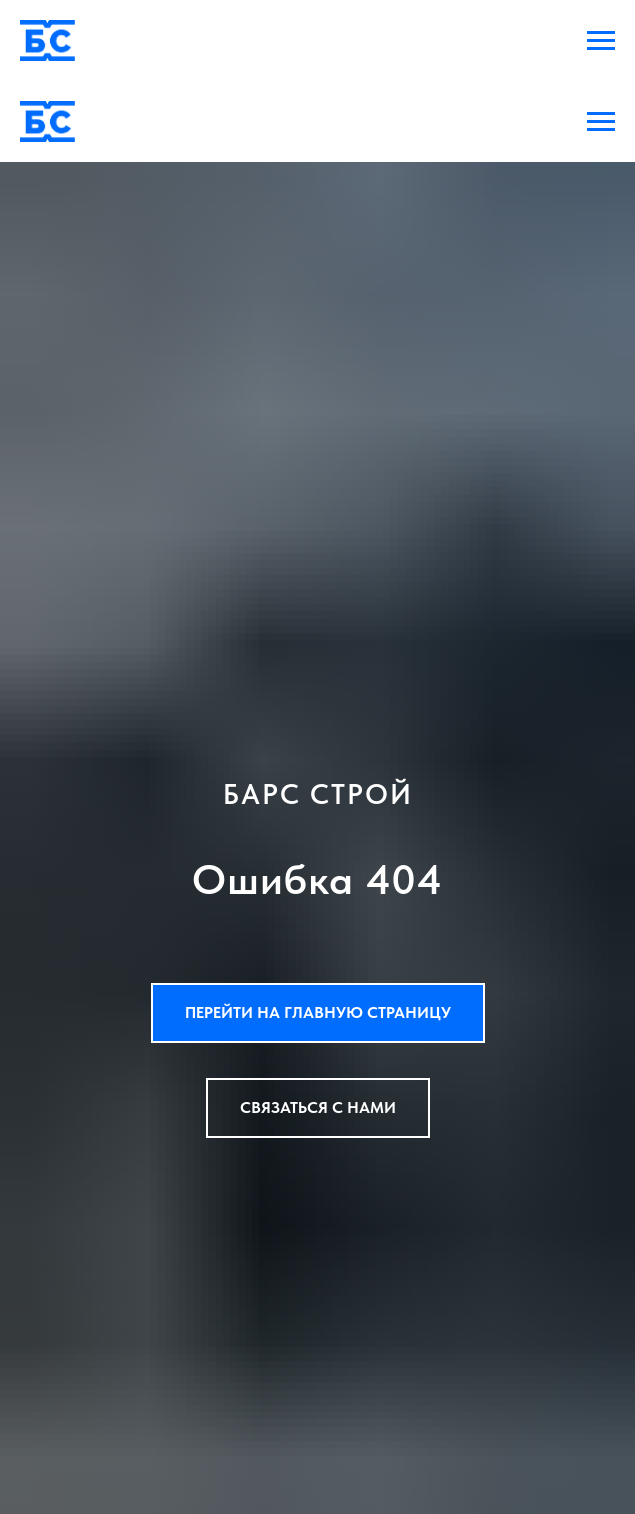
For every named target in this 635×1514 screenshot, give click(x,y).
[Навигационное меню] (601, 41)
